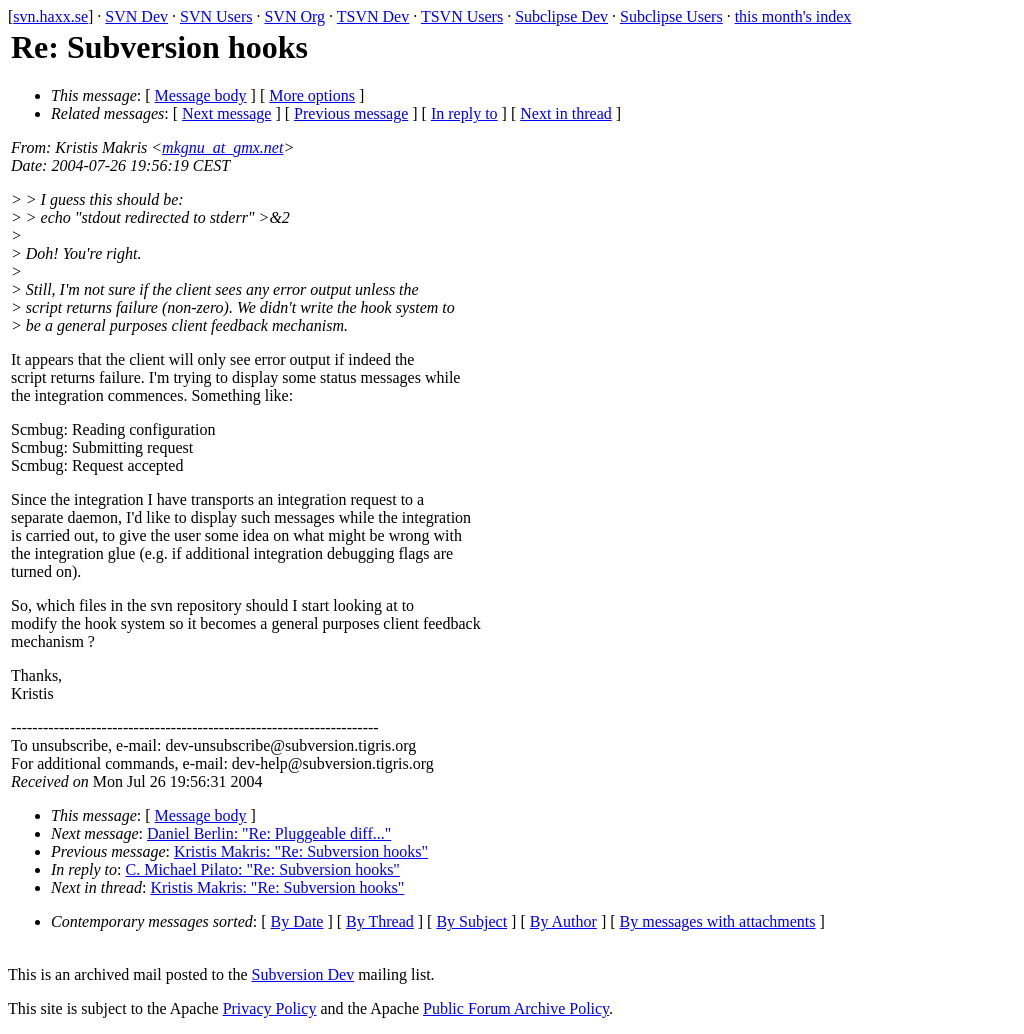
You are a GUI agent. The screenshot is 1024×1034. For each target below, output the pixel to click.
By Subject (471, 921)
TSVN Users (462, 16)
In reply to (464, 113)
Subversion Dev (303, 974)
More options (312, 95)
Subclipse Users (671, 16)
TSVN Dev (373, 16)
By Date (297, 921)
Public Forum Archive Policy (516, 1008)
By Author (563, 921)
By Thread (380, 921)
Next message (226, 113)
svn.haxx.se (50, 16)
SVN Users (216, 16)
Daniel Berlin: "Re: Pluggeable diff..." (269, 833)
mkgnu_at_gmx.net (222, 147)
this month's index (793, 16)
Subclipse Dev (561, 16)
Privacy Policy (270, 1008)
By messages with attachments (718, 921)
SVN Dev (136, 16)
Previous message (351, 113)
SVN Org (294, 16)
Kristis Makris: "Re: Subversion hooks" (301, 851)
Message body (201, 95)
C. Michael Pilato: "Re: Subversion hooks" (263, 869)
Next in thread (566, 113)
